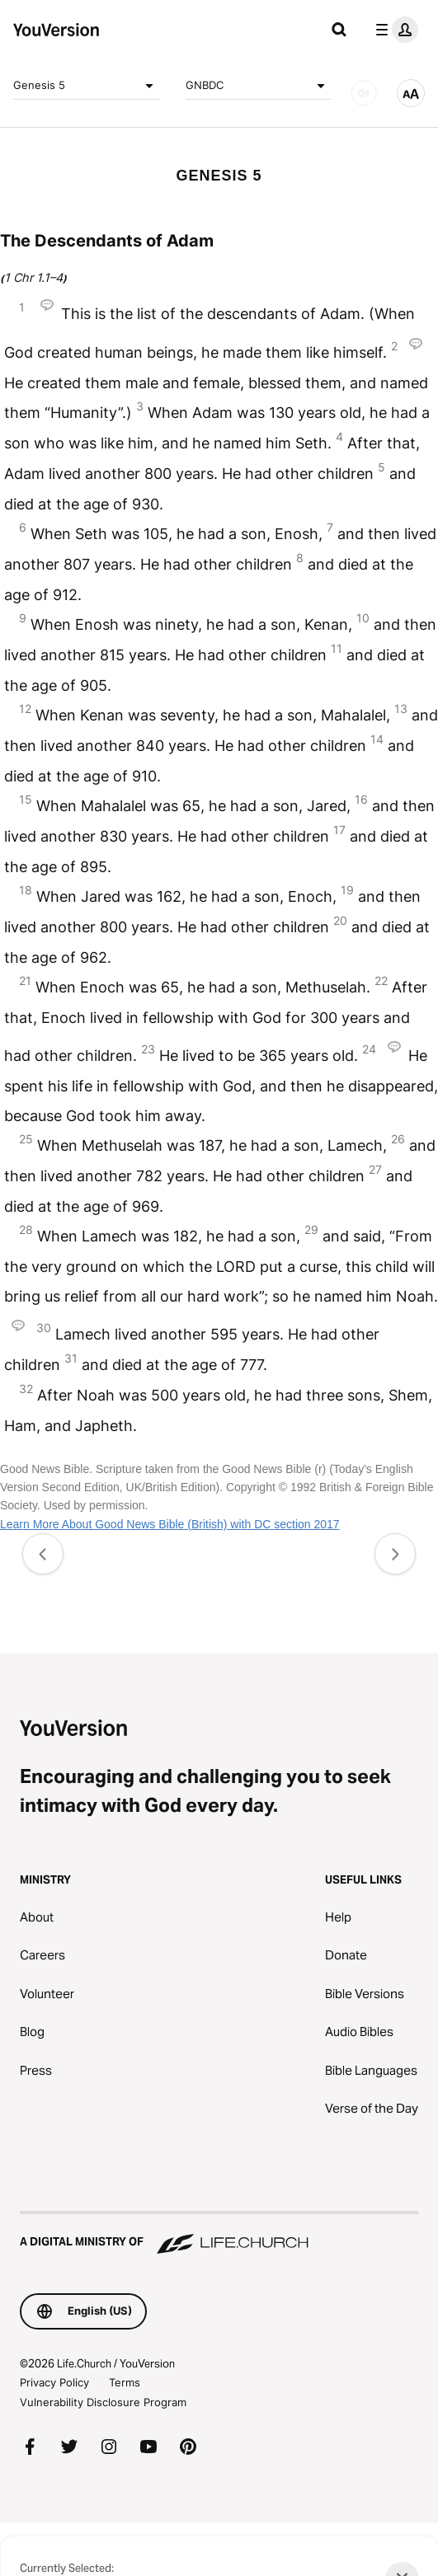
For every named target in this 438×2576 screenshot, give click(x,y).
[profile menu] (393, 29)
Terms (124, 2382)
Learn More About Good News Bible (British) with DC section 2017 (170, 1524)
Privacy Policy (54, 2382)
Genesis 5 (86, 86)
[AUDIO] (364, 93)
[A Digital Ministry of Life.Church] (219, 2234)
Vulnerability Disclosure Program (103, 2402)
